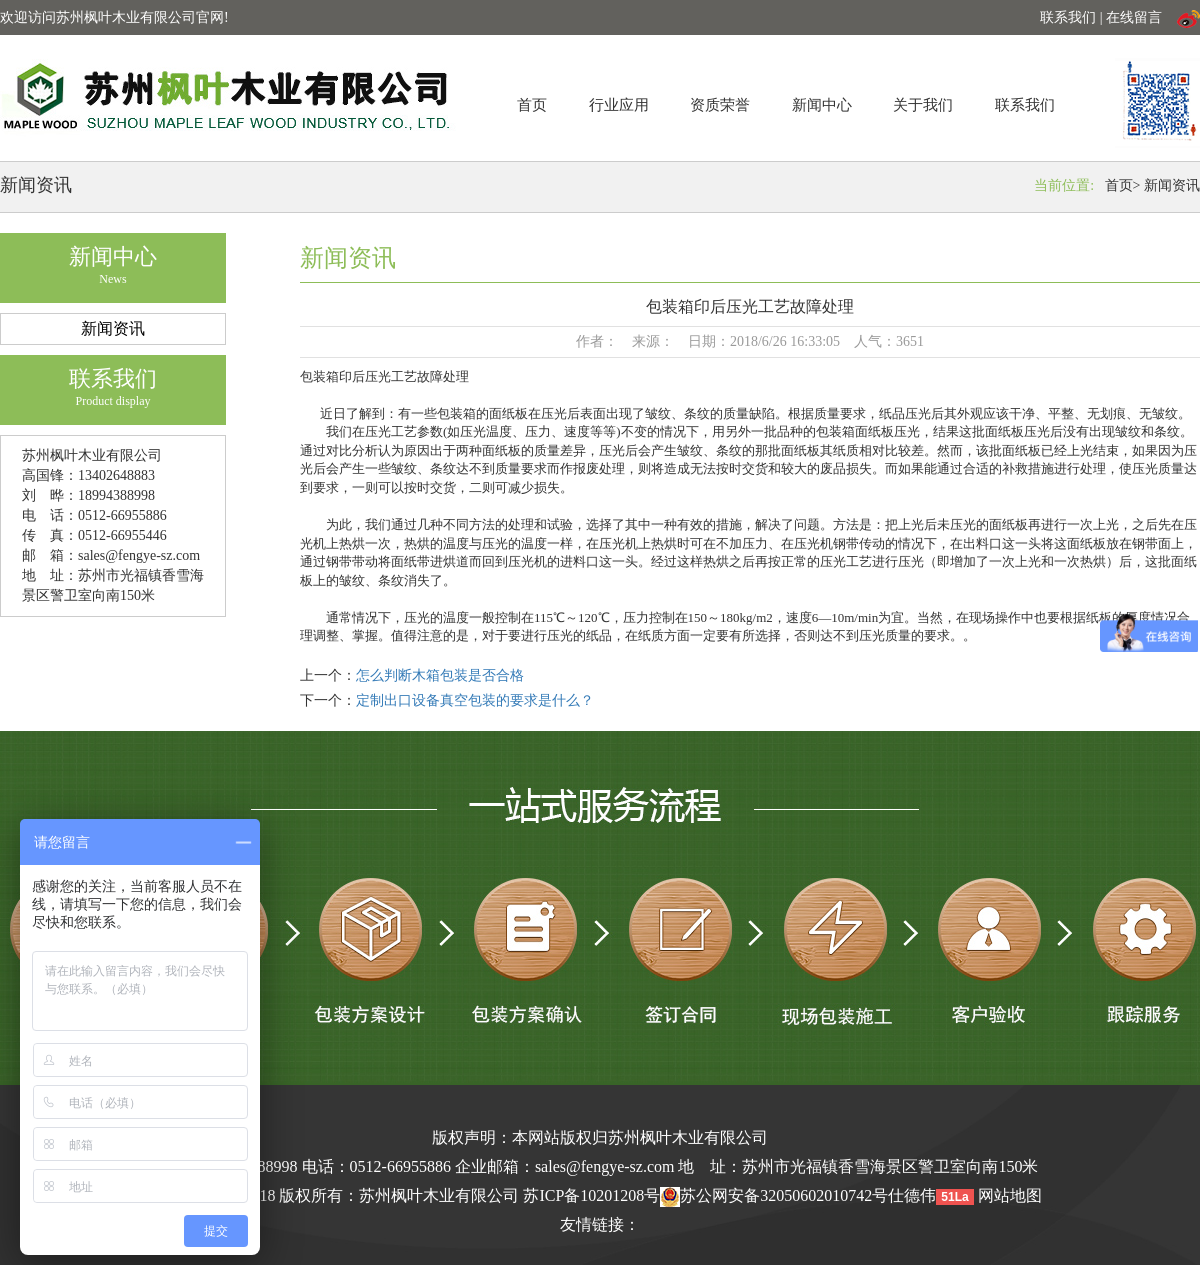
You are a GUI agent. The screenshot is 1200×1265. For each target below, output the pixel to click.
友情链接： (600, 1224)
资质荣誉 (720, 105)
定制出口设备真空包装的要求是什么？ (475, 700)
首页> (1123, 185)
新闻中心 (822, 105)
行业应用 (619, 105)
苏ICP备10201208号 (591, 1195)
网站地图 (1010, 1195)
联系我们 (1025, 105)
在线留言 (1134, 17)
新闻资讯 (1172, 185)
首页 (532, 105)
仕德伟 (912, 1195)
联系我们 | (1073, 17)
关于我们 (923, 105)
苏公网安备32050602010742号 (774, 1195)
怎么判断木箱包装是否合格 (440, 675)
